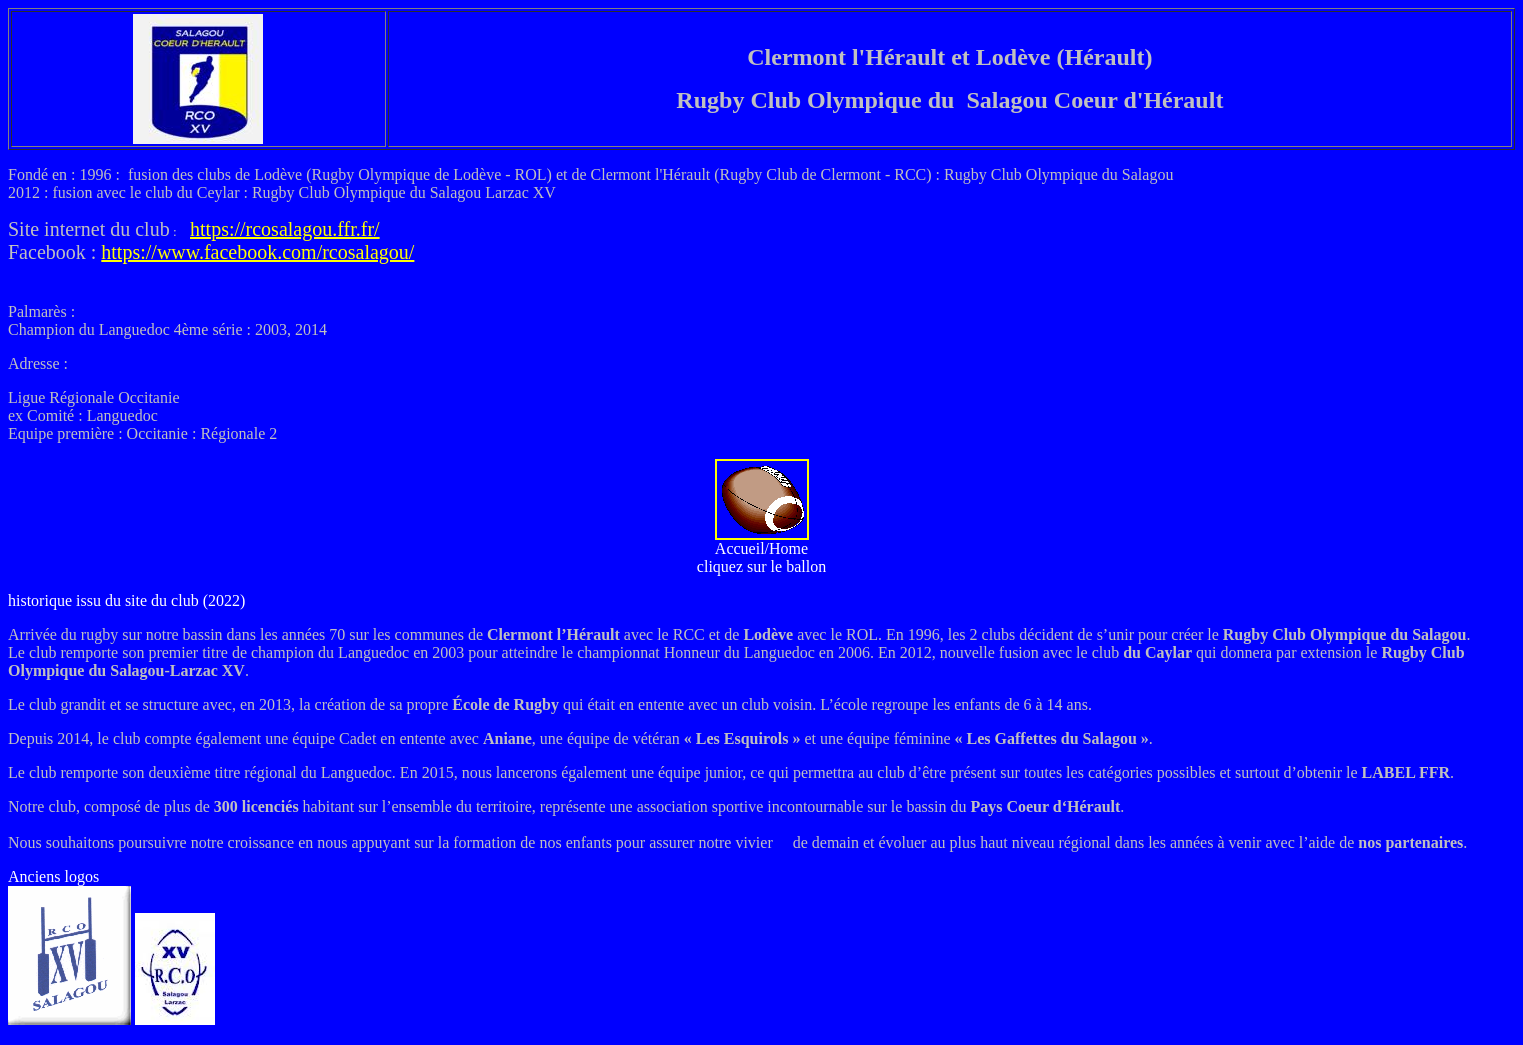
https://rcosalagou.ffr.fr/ (285, 229)
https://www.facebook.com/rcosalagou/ (257, 252)
